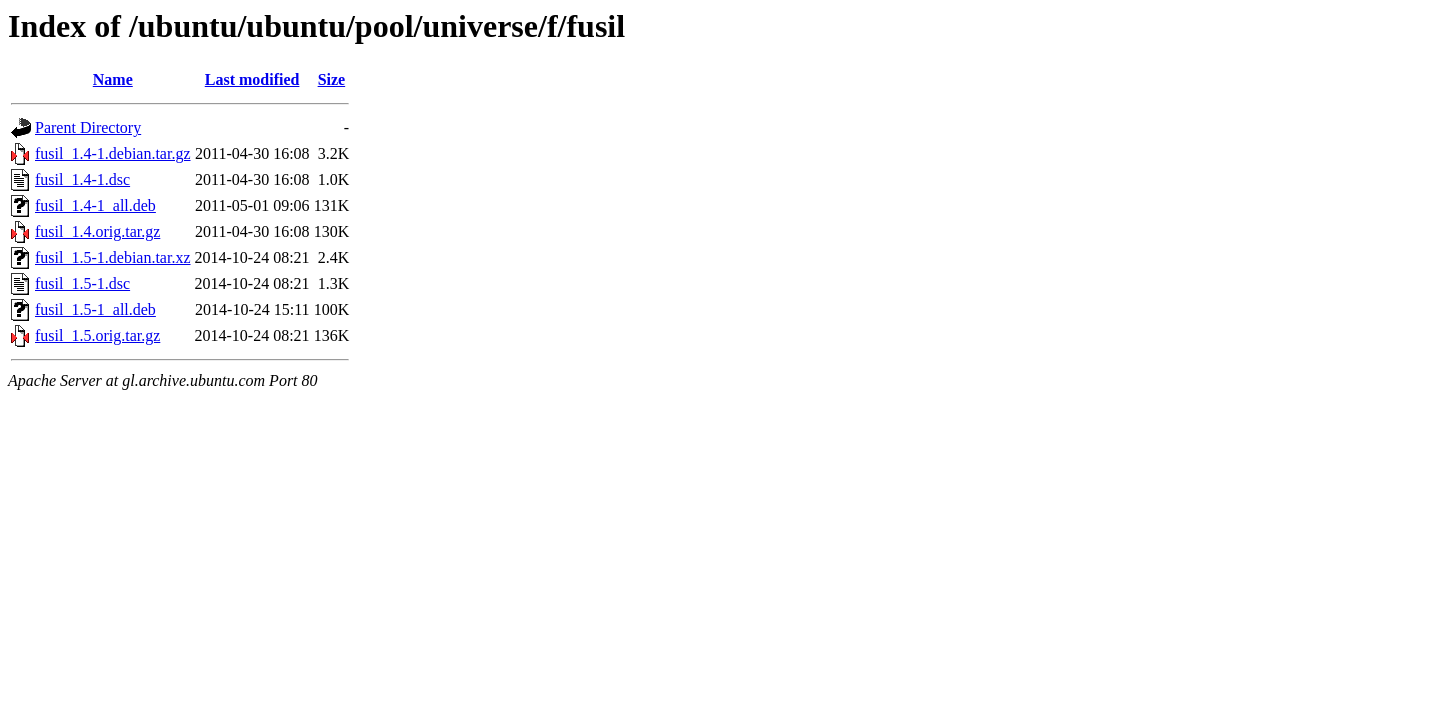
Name (113, 79)
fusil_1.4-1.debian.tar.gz (113, 153)
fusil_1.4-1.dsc (82, 179)
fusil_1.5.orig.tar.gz (97, 335)
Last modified (252, 79)
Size (332, 79)
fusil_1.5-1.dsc (82, 283)
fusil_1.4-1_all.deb (95, 205)
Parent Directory (88, 127)
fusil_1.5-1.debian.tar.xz (113, 257)
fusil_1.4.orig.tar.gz (97, 231)
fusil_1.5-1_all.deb (95, 309)
